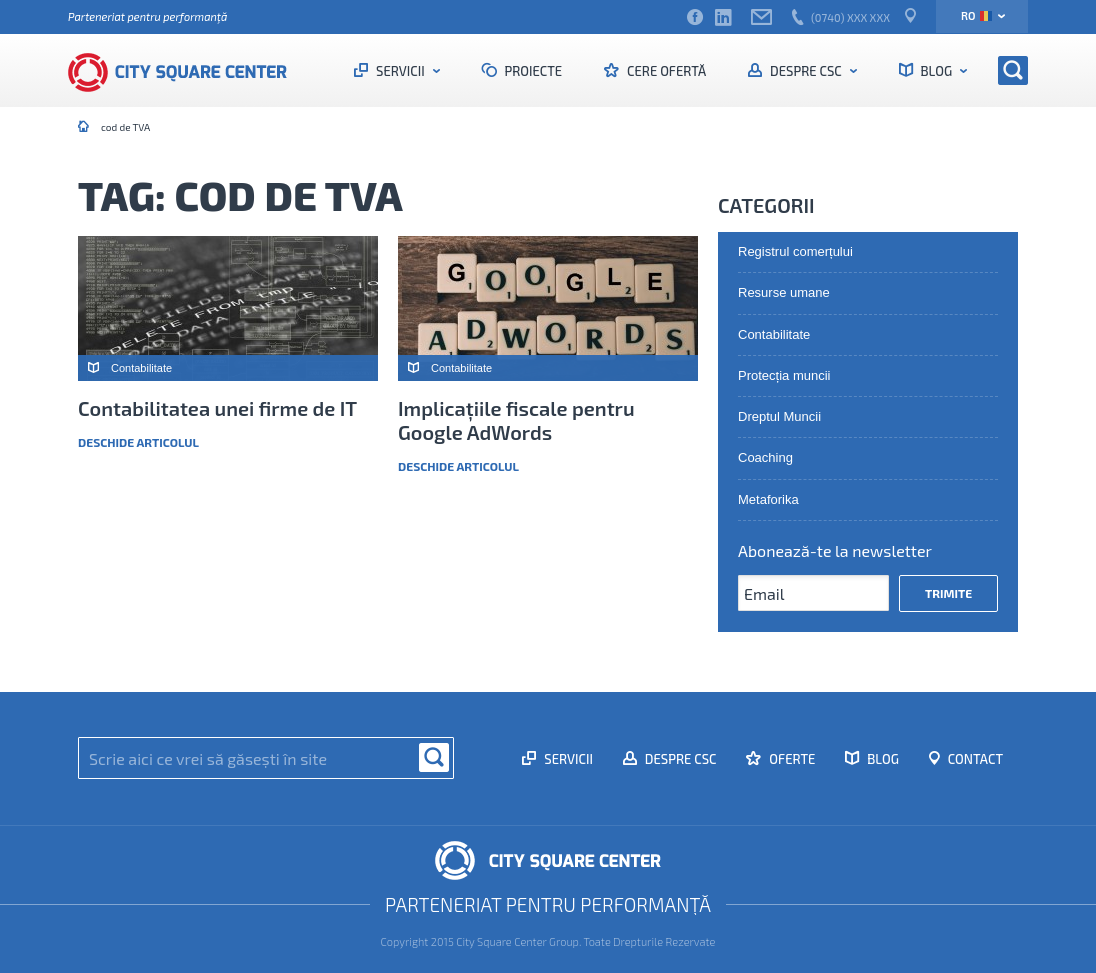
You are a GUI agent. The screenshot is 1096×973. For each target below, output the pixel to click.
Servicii (400, 71)
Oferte (790, 759)
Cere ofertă (665, 71)
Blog (936, 71)
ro (976, 15)
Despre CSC (805, 71)
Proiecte (532, 71)
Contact (974, 759)
